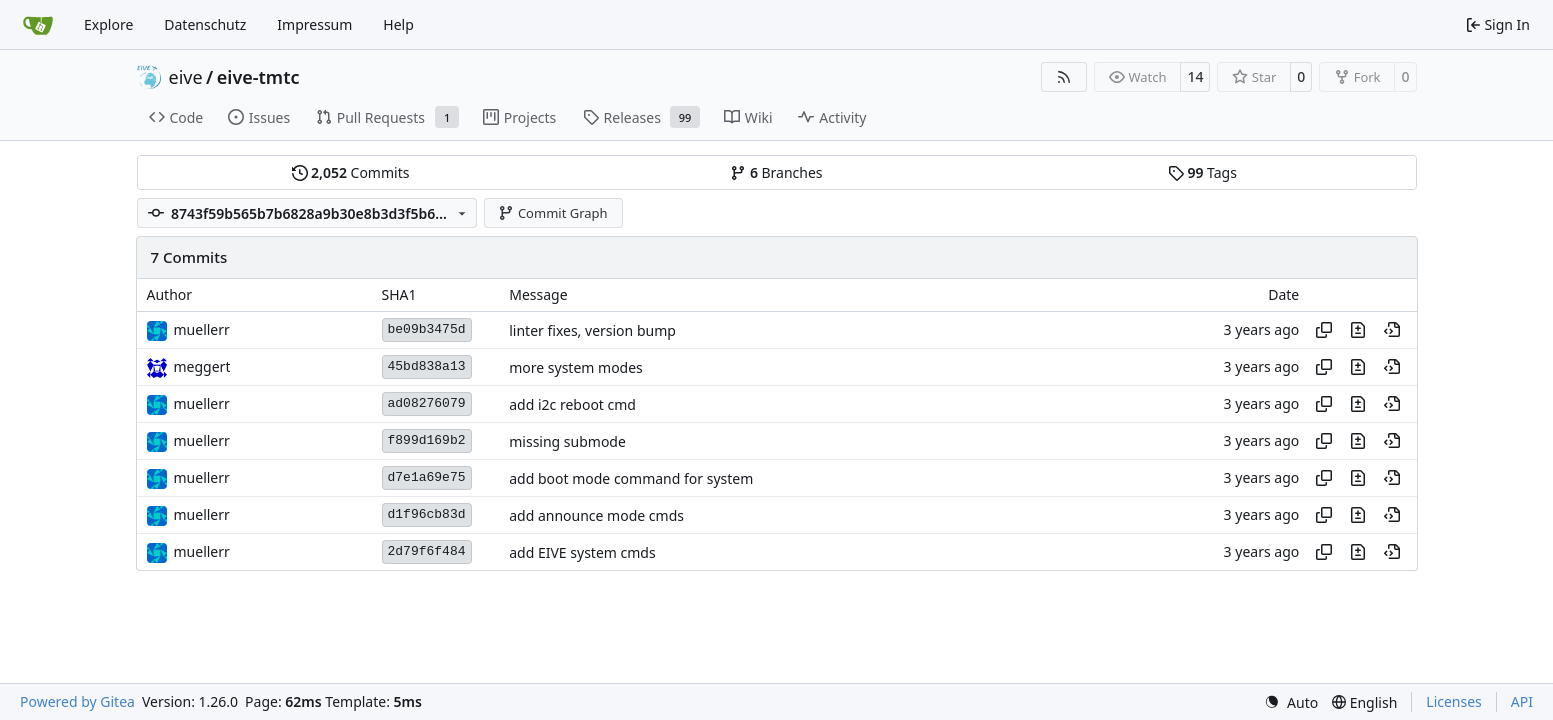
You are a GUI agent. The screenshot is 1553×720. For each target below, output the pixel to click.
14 (1195, 76)
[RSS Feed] (1064, 77)
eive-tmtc (258, 77)
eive (186, 77)
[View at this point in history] (1392, 330)
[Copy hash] (1324, 330)
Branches (776, 172)
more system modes (576, 367)
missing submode (567, 441)
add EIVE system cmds (582, 552)
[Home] (38, 25)
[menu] (1291, 702)
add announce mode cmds (596, 515)
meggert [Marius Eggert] (202, 366)
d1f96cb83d (427, 514)
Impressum (314, 24)
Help (398, 24)
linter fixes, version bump (592, 330)
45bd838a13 (427, 366)
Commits (351, 172)
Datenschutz (205, 24)
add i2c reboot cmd (572, 404)
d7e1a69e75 (427, 477)
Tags (1202, 172)
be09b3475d (427, 329)
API (1522, 701)
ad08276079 (427, 403)
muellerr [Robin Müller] (202, 329)
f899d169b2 (427, 440)
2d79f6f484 (427, 551)
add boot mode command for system (631, 478)
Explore (108, 24)
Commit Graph (552, 213)
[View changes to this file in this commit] (1358, 330)
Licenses (1454, 701)
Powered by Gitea (77, 701)
